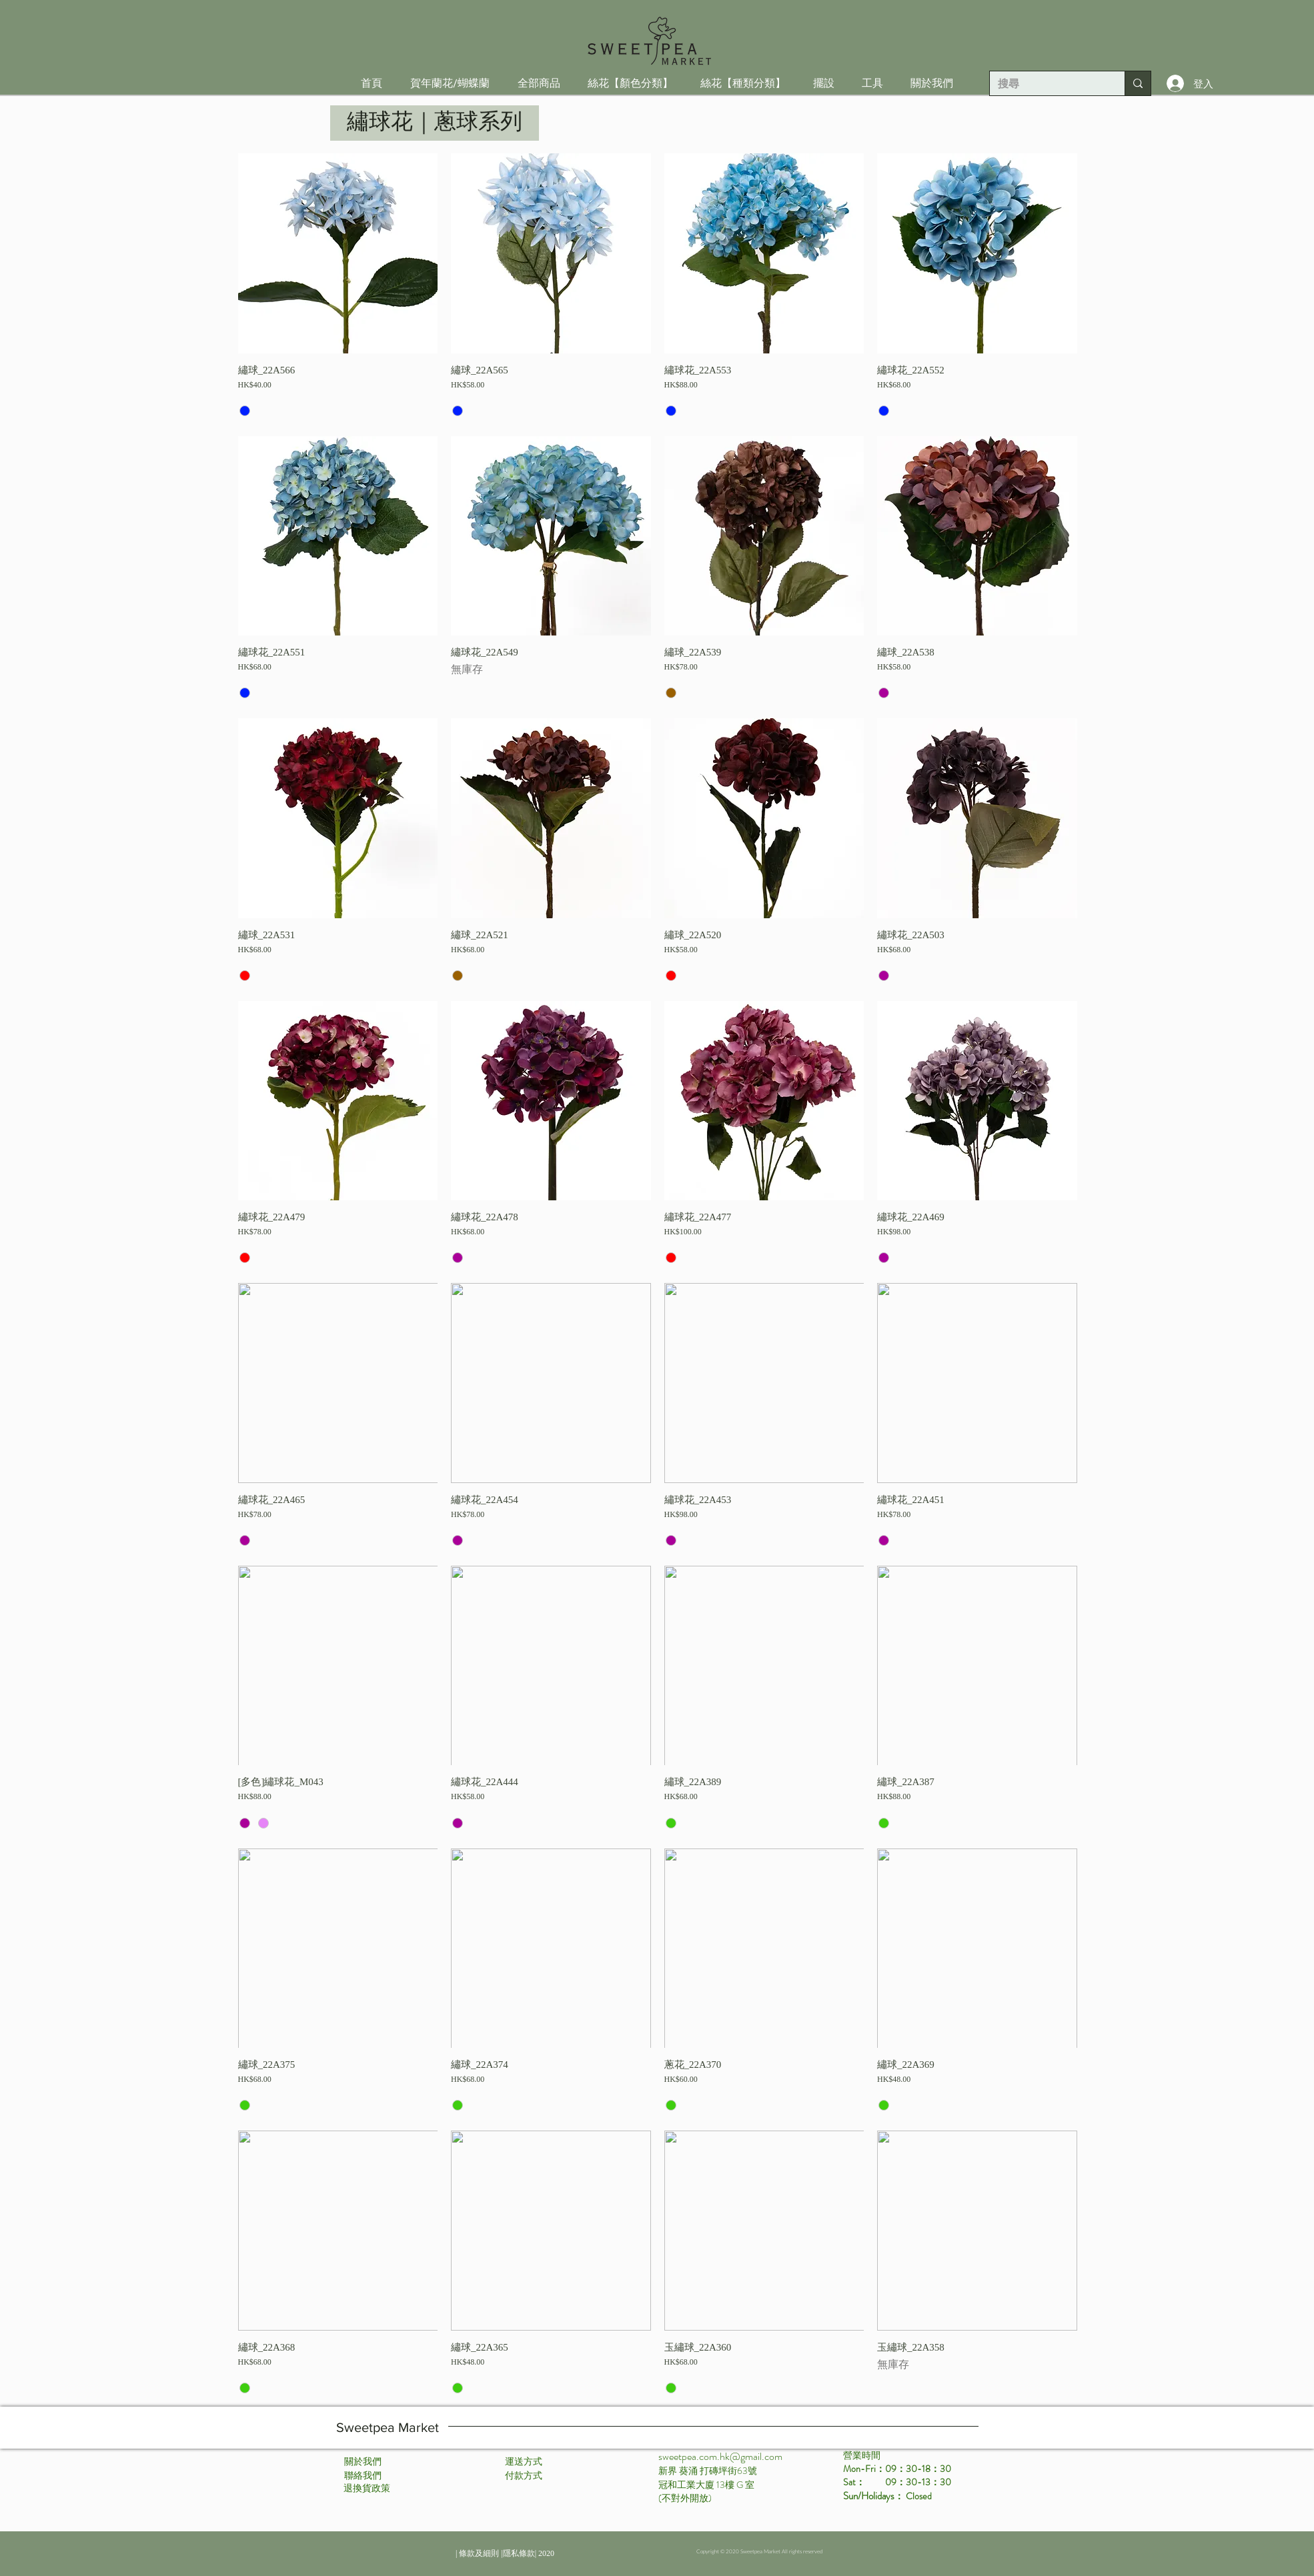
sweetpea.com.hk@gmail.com (720, 2456)
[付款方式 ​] (525, 2476)
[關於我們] (363, 2462)
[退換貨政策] (367, 2488)
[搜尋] (1047, 84)
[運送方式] (523, 2462)
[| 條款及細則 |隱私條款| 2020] (505, 2553)
